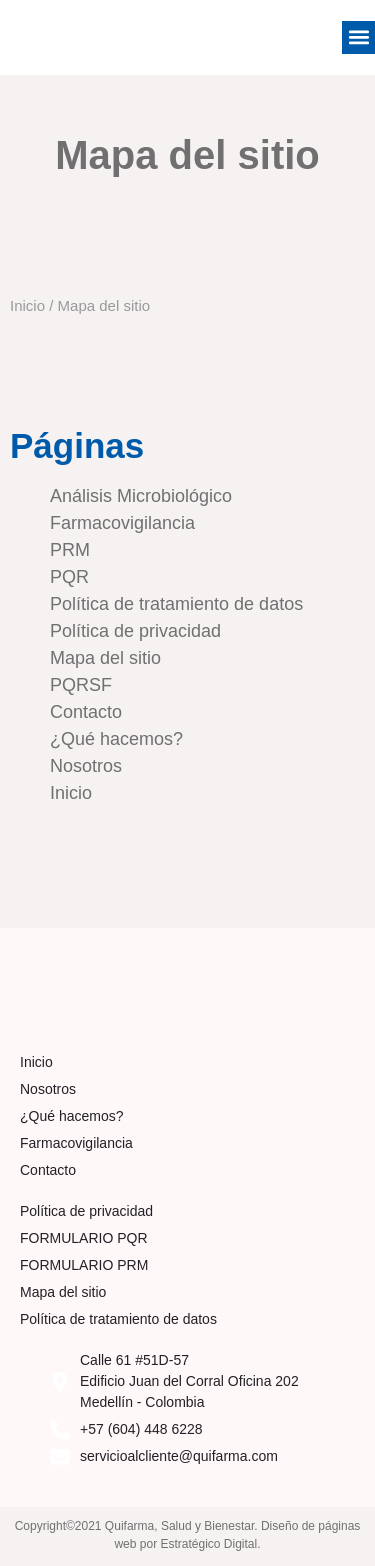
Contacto (86, 712)
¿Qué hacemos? (116, 739)
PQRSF (81, 685)
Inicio (27, 305)
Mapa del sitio (105, 658)
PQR (69, 577)
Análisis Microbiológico (141, 496)
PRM (70, 550)
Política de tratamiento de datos (176, 604)
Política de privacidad (135, 631)
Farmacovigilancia (122, 523)
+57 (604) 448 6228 (141, 1429)
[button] (358, 37)
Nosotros (86, 766)
